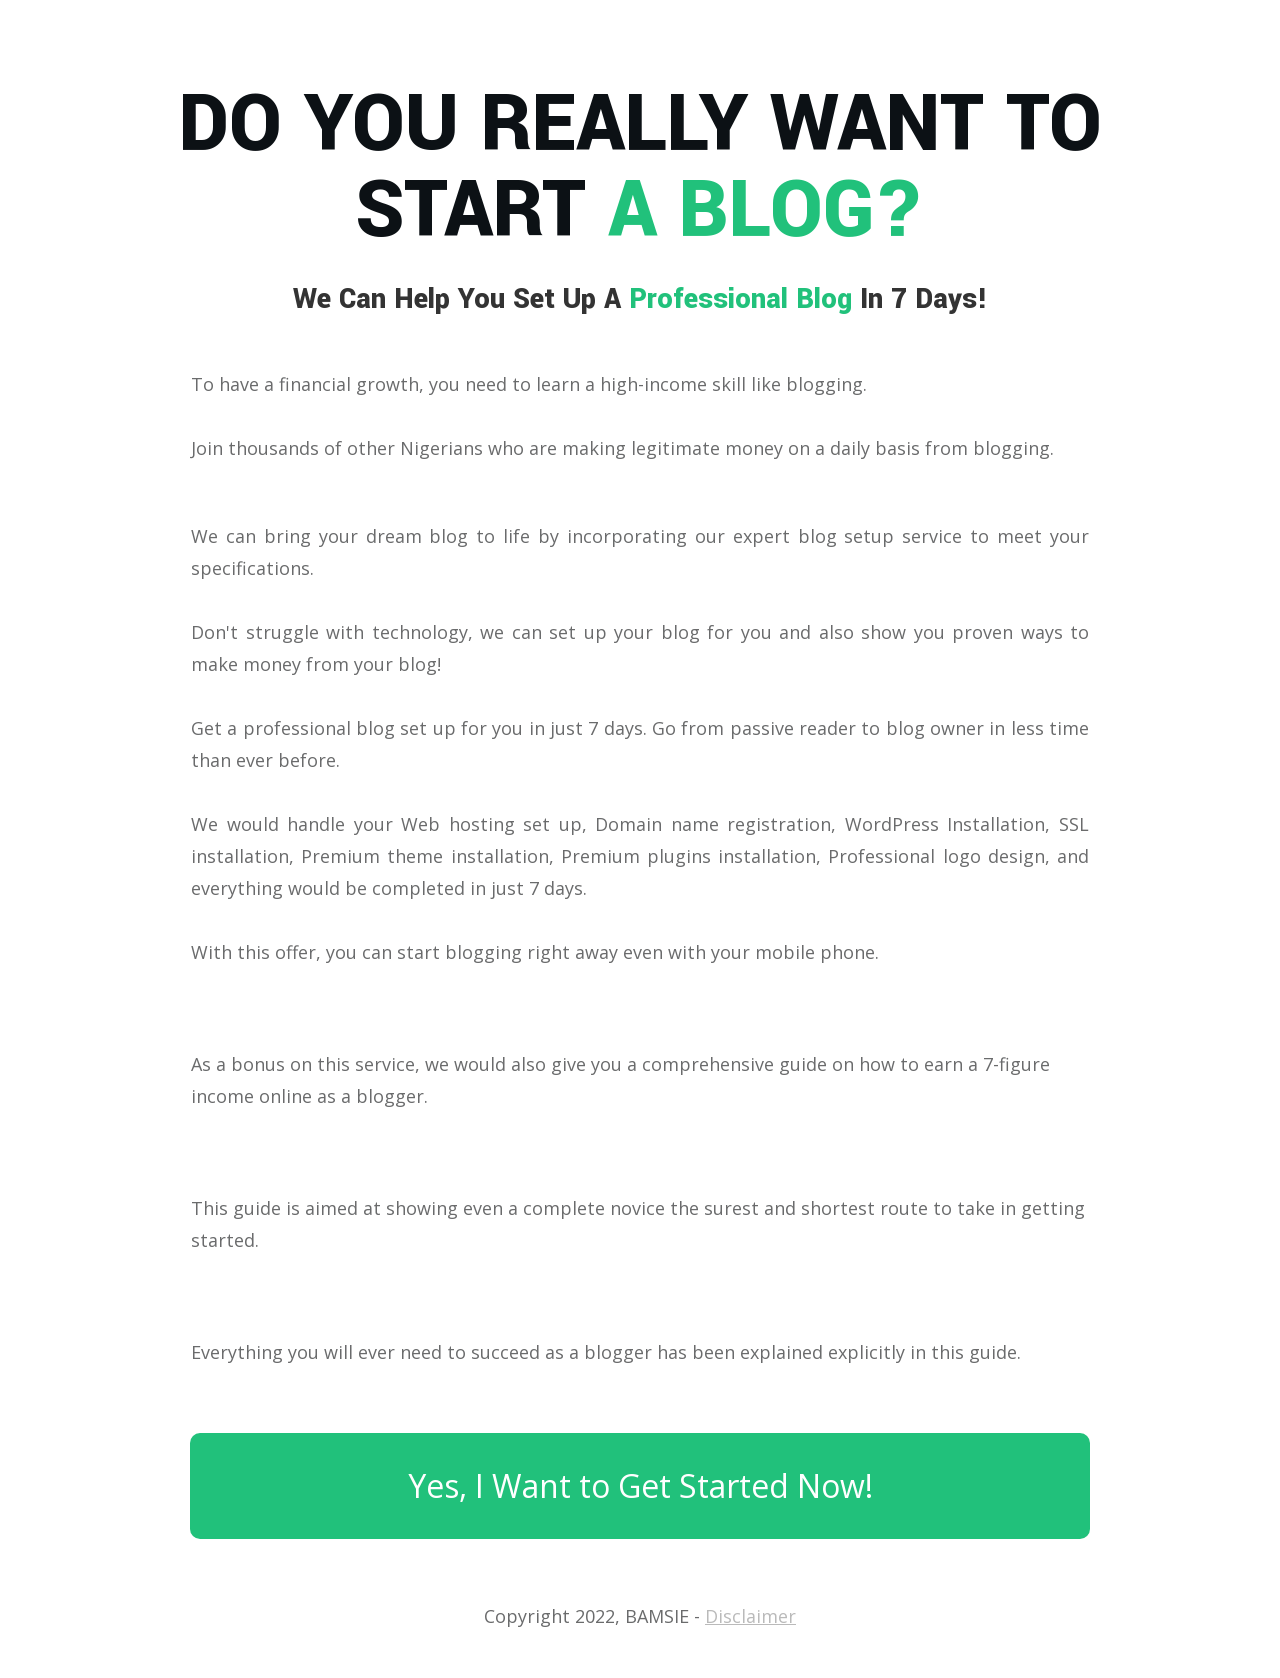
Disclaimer (750, 1616)
